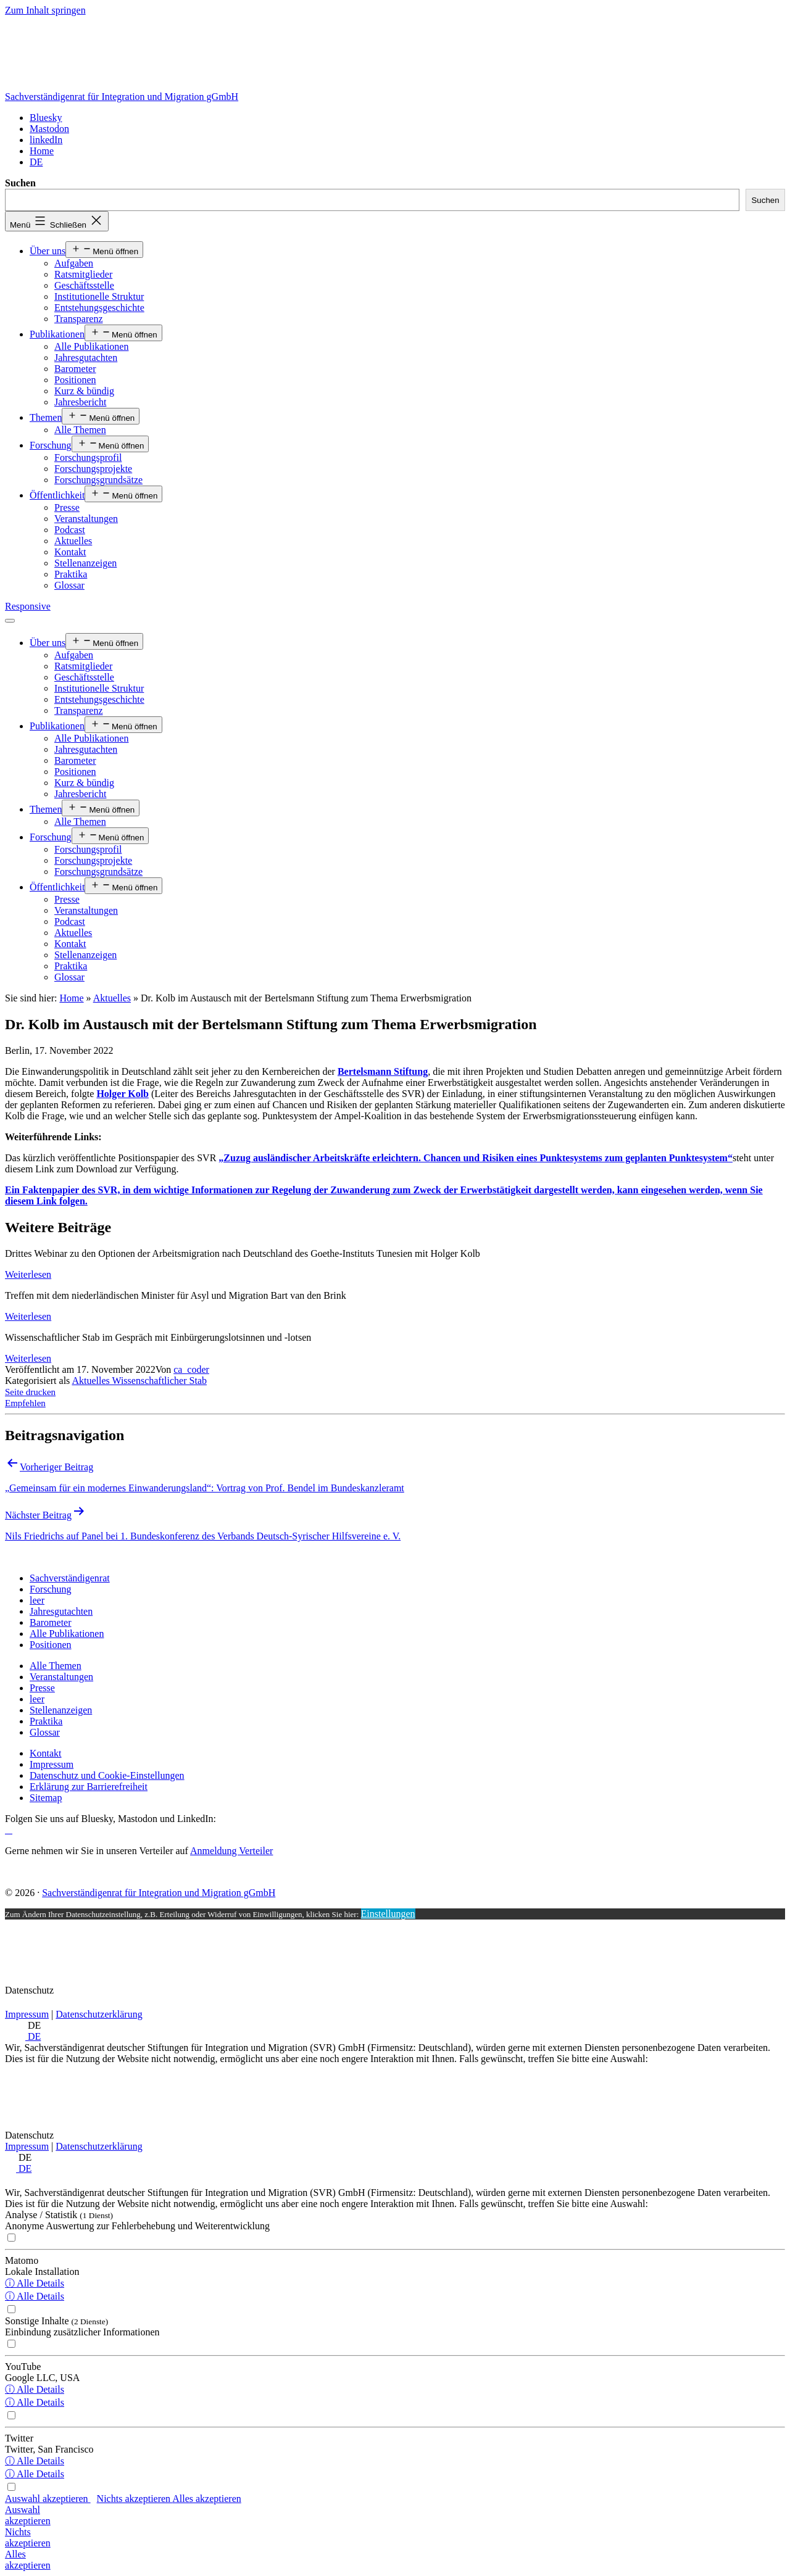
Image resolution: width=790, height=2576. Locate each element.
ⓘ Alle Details (34, 2283)
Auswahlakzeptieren (28, 2515)
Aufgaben (73, 263)
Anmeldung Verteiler (231, 1850)
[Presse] (42, 1688)
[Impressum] (51, 1764)
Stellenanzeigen (85, 563)
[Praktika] (46, 1721)
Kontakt (70, 552)
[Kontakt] (46, 1753)
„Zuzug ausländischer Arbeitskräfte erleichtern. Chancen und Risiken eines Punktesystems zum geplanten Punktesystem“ (475, 1158)
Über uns (47, 251)
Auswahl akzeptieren (48, 2498)
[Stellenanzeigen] (61, 1710)
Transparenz (78, 318)
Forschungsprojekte (93, 468)
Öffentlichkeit (57, 495)
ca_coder (191, 1369)
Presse (67, 507)
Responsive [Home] (28, 606)
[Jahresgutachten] (61, 1611)
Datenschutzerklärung (99, 2014)
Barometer (75, 368)
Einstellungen (388, 1913)
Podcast (69, 529)
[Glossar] (45, 1732)
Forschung (51, 445)
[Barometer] (51, 1622)
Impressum (27, 2014)
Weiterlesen (28, 1274)
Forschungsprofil (88, 457)
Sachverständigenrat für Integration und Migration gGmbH (121, 96)
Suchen (20, 183)
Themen (46, 417)
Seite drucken (30, 1392)
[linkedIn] (46, 140)
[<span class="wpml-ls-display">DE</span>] (36, 162)
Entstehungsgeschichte (99, 307)
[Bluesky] (46, 117)
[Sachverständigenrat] (70, 1578)
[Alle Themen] (55, 1665)
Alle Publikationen (91, 346)
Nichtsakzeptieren (28, 2537)
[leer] (37, 1600)
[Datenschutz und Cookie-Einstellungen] (107, 1775)
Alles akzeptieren (206, 2498)
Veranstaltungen (86, 518)
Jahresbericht (80, 402)
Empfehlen (25, 1403)
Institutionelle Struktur (99, 296)
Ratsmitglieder (83, 274)
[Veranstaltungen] (61, 1676)
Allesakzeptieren (28, 2559)
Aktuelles (73, 541)
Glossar (69, 585)
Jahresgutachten (85, 357)
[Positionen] (51, 1644)
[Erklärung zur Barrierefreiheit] (89, 1786)
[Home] (42, 151)
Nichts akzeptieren (135, 2498)
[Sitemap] (46, 1797)
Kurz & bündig (84, 391)
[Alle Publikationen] (67, 1633)
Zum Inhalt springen (45, 10)
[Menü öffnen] (10, 621)
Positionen (75, 380)
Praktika (70, 574)
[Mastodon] (49, 128)
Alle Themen (80, 430)
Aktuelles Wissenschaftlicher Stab (139, 1380)
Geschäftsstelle (84, 285)
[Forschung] (51, 1589)
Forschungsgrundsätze (98, 479)
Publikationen (57, 334)
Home (71, 998)
